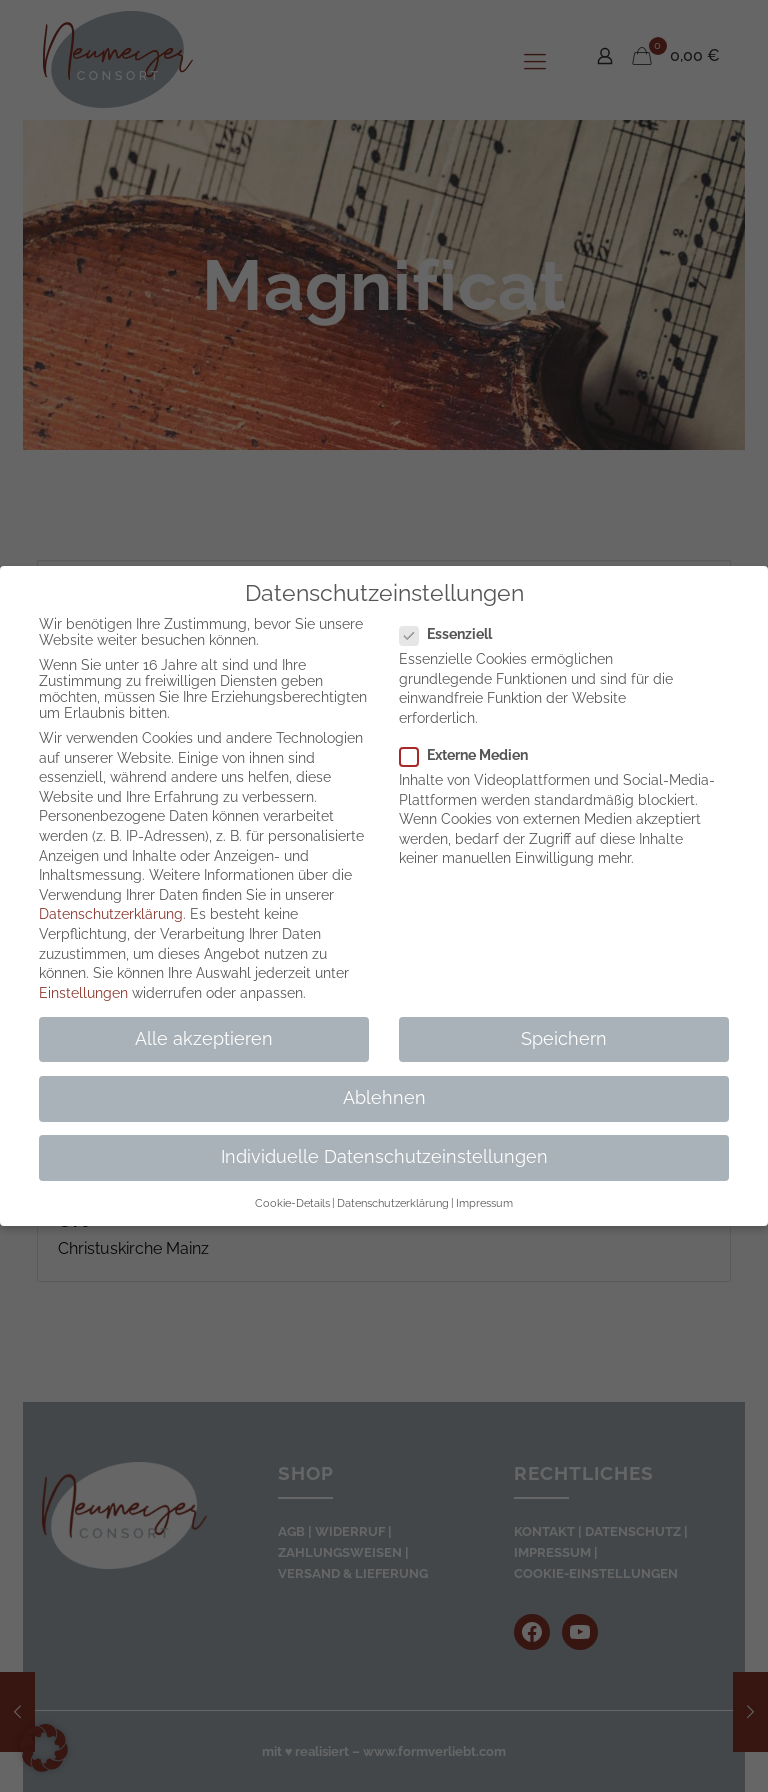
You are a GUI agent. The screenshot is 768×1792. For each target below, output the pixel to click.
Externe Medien (472, 755)
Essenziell (454, 634)
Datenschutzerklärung (111, 914)
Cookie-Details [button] (292, 1203)
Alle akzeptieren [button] (204, 1039)
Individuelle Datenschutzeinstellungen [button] (384, 1157)
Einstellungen (83, 993)
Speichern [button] (564, 1039)
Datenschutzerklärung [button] (393, 1203)
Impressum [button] (484, 1203)
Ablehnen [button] (384, 1098)
